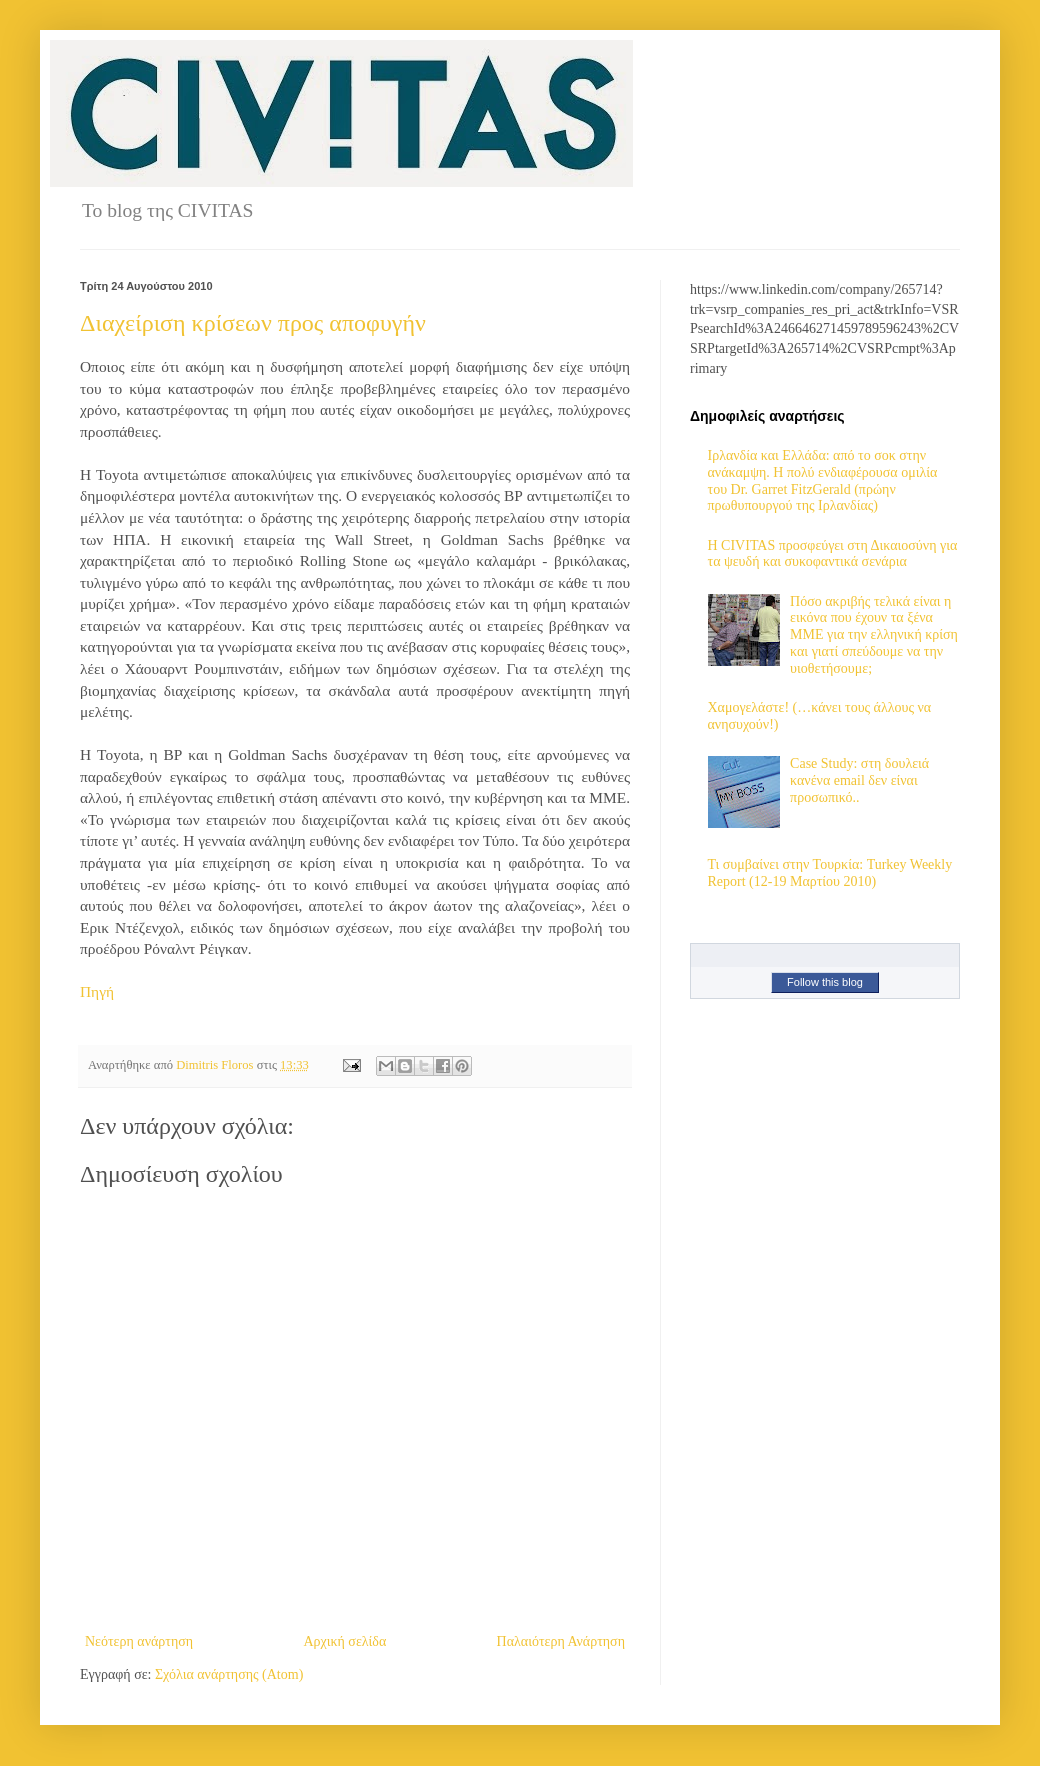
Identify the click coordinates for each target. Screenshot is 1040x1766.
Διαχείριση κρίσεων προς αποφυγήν (253, 323)
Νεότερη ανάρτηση (139, 1641)
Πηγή (97, 991)
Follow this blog (825, 982)
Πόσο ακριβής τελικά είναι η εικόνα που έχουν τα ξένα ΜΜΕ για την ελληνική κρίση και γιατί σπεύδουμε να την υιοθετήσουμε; (874, 635)
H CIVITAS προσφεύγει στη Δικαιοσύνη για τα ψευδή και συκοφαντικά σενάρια (833, 554)
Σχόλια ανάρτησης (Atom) (229, 1674)
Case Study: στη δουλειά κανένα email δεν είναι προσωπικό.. (859, 780)
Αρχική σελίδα (344, 1641)
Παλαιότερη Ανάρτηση (561, 1641)
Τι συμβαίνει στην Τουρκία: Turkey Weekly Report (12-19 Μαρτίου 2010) (830, 873)
